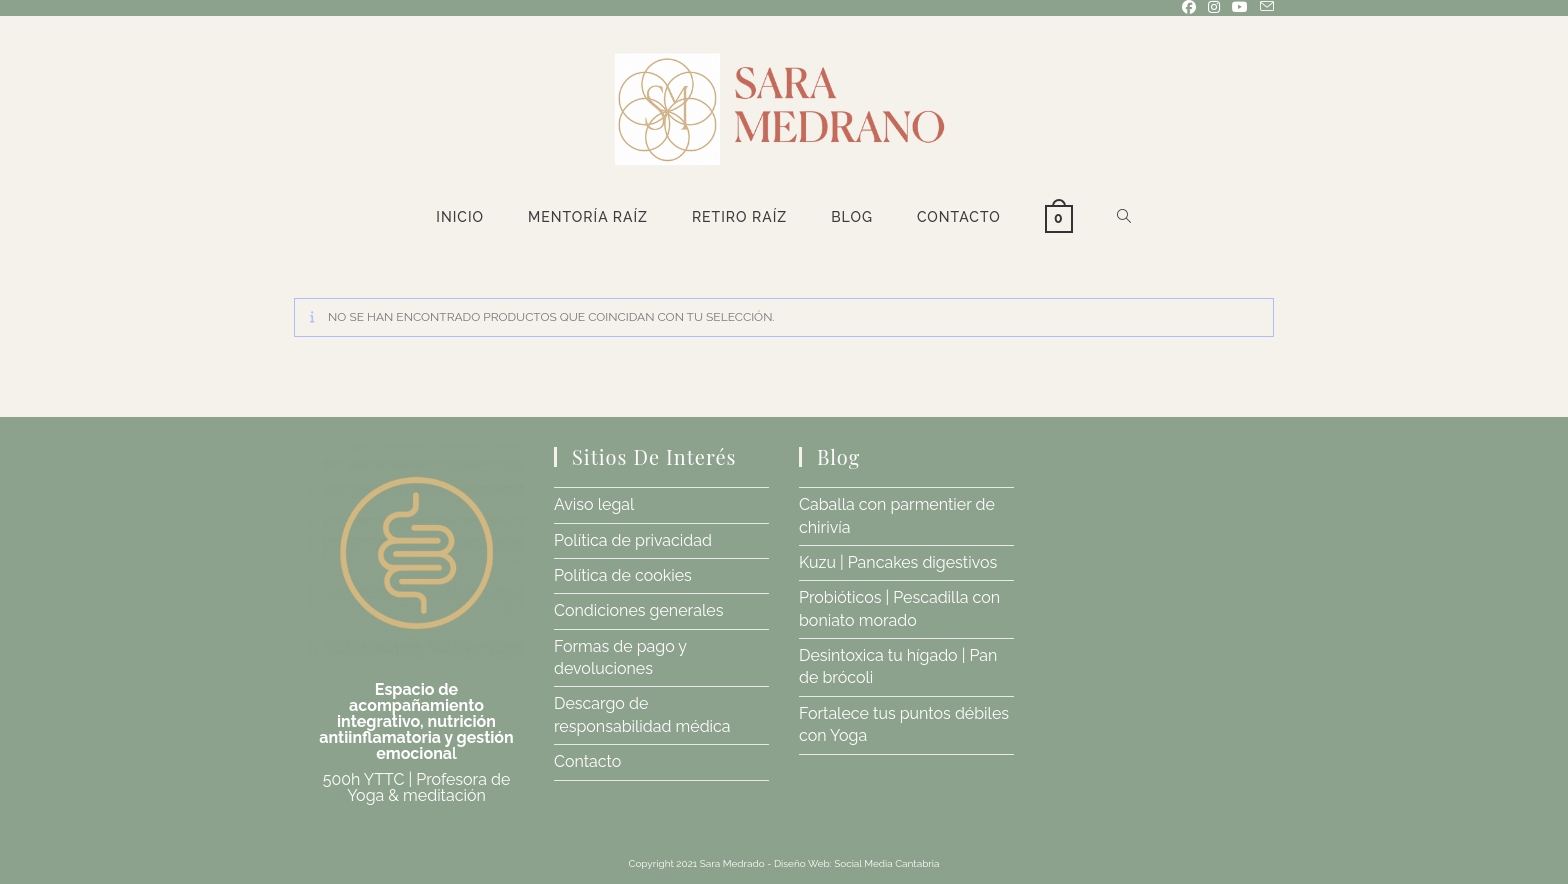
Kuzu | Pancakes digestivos (898, 562)
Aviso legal (594, 504)
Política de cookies (623, 575)
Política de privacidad (633, 540)
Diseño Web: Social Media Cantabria (857, 863)
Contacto (587, 761)
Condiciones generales (638, 610)
